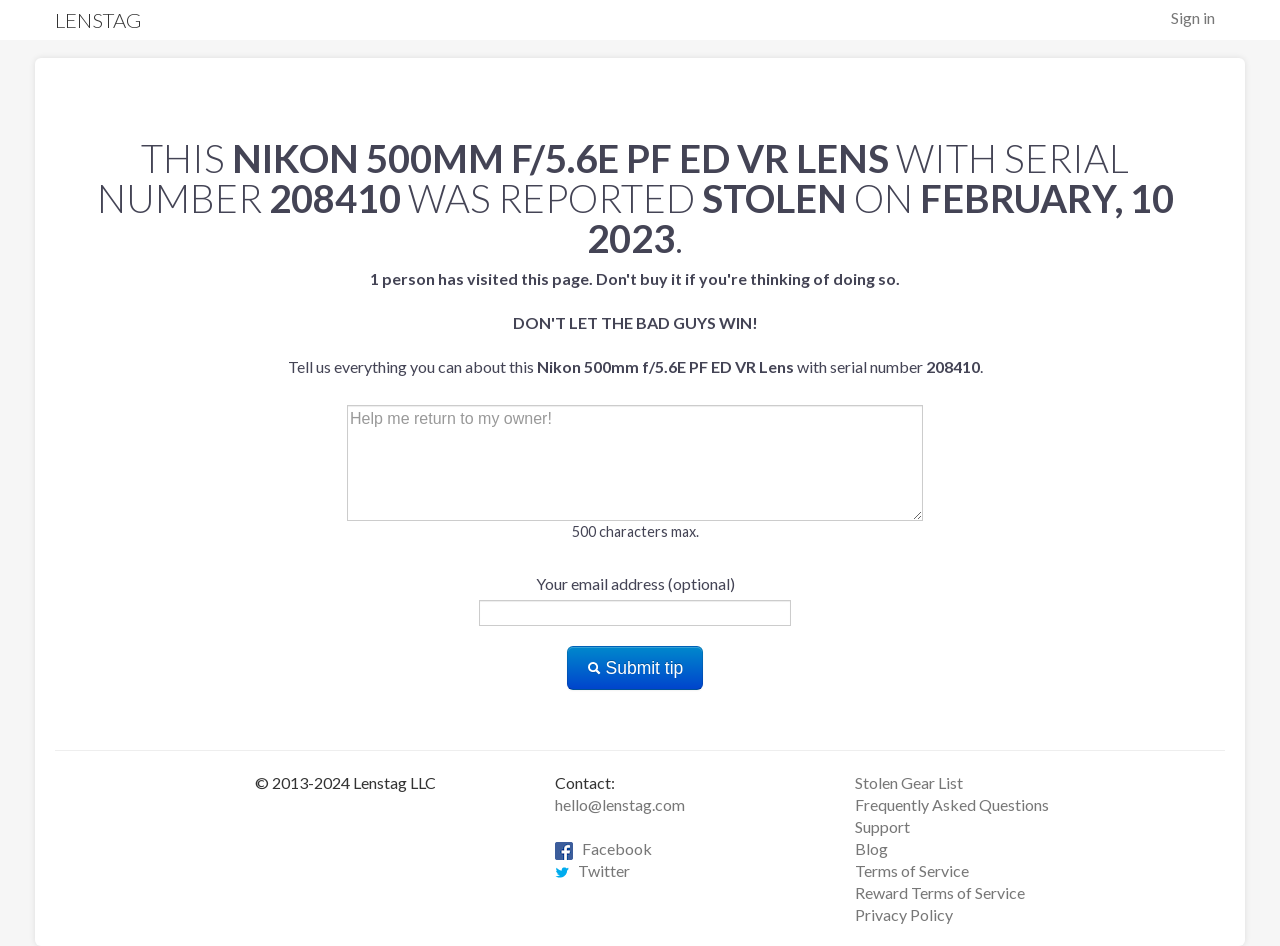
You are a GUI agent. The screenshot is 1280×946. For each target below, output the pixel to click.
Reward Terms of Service (940, 892)
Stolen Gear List (909, 782)
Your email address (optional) (635, 583)
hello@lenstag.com (620, 804)
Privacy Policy (904, 914)
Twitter (592, 870)
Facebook (603, 848)
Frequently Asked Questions (952, 804)
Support (882, 826)
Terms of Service (912, 870)
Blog (871, 848)
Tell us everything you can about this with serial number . (635, 322)
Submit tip (635, 668)
